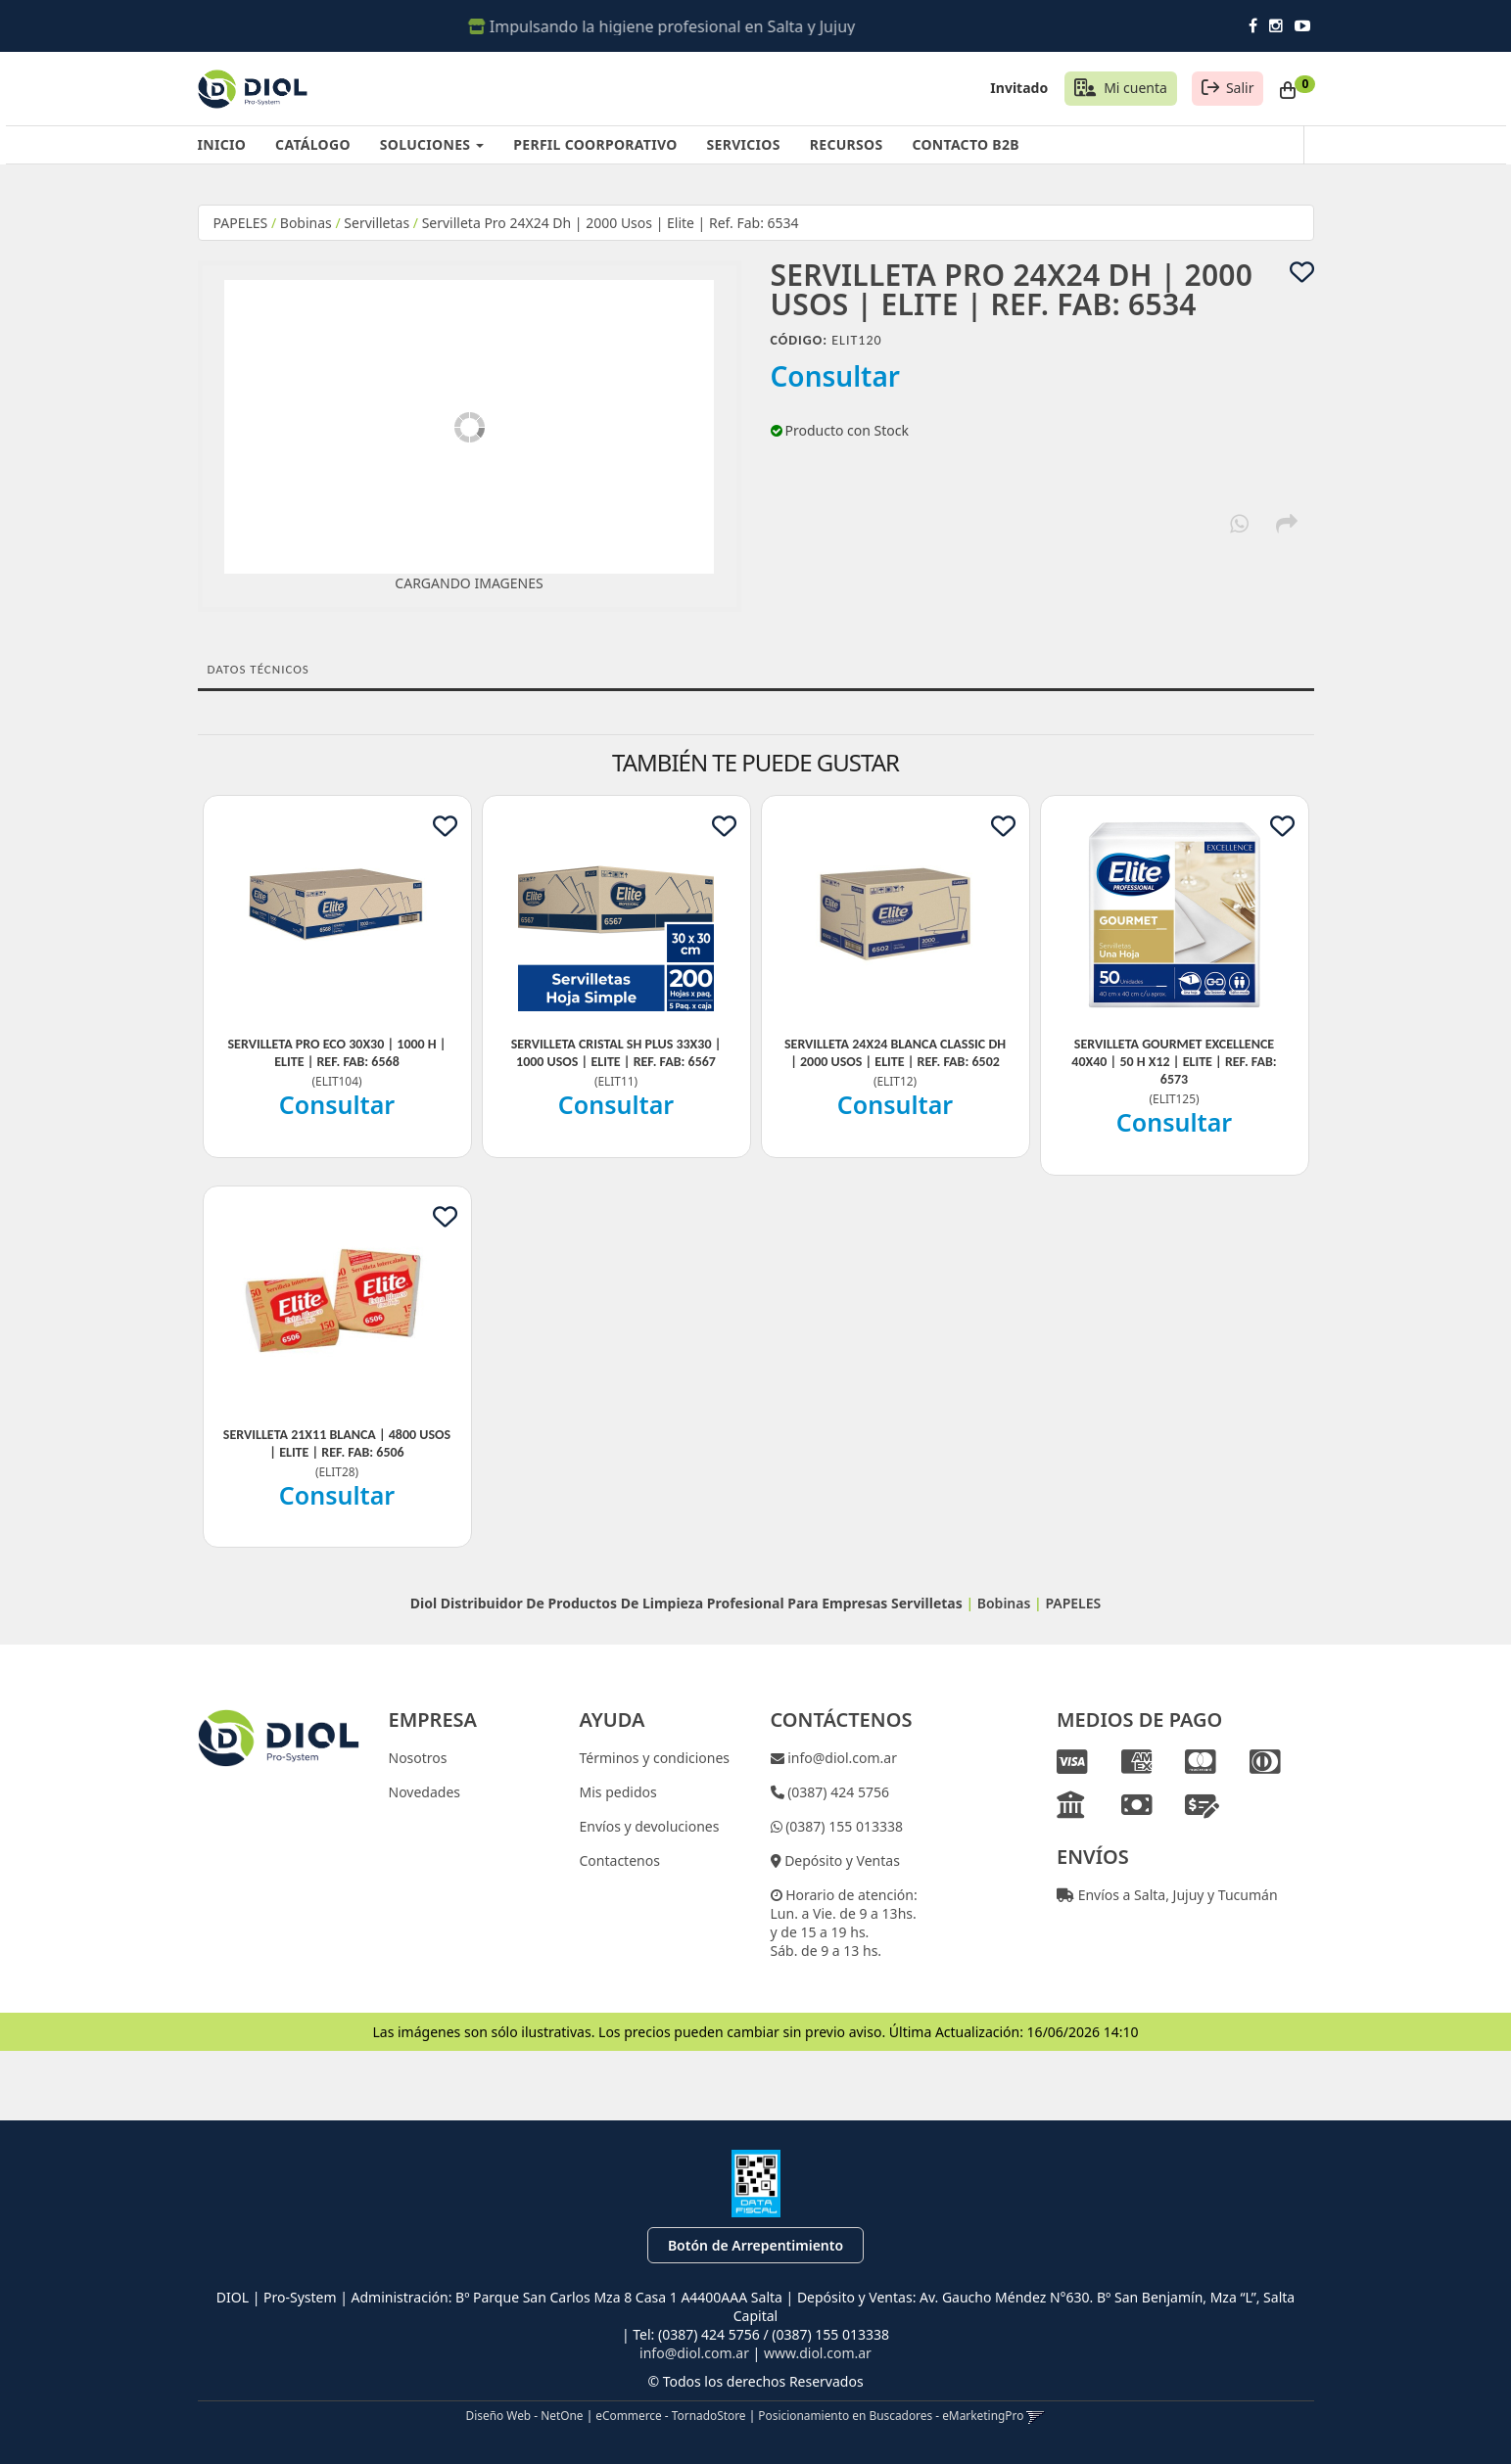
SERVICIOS (743, 144)
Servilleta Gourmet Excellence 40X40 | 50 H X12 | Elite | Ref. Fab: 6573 (1173, 1062)
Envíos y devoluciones (650, 1826)
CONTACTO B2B (965, 144)
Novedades (425, 1792)
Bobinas (306, 222)
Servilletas (376, 222)
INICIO (222, 144)
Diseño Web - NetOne (525, 2415)
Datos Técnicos (258, 669)
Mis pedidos (618, 1792)
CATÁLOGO (313, 144)
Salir (1240, 87)
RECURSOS (846, 144)
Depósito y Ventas (840, 1860)
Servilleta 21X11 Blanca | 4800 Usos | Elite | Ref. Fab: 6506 (336, 1443)
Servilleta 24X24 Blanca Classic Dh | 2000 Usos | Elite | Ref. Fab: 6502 (895, 1053)
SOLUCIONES (432, 144)
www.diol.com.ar (818, 2353)
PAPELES (240, 222)
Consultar (836, 376)
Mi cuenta (1135, 87)
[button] (1035, 2415)
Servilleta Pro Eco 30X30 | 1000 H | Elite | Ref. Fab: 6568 (337, 1053)
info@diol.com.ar (841, 1757)
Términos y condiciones (655, 1757)
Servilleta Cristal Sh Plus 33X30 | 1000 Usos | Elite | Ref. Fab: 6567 (616, 1053)
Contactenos (620, 1860)
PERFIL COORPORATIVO (595, 144)
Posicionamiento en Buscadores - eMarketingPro (890, 2415)
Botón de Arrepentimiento (755, 2245)
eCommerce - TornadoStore (670, 2415)
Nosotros (418, 1757)
